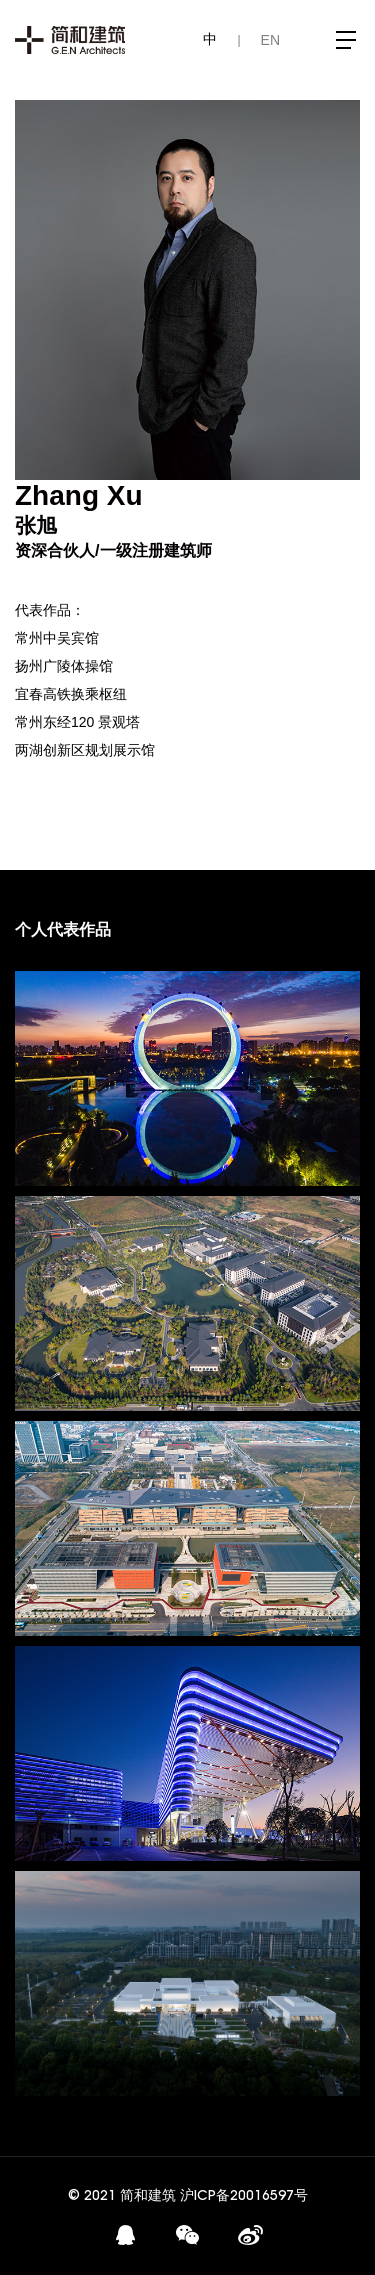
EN (270, 40)
